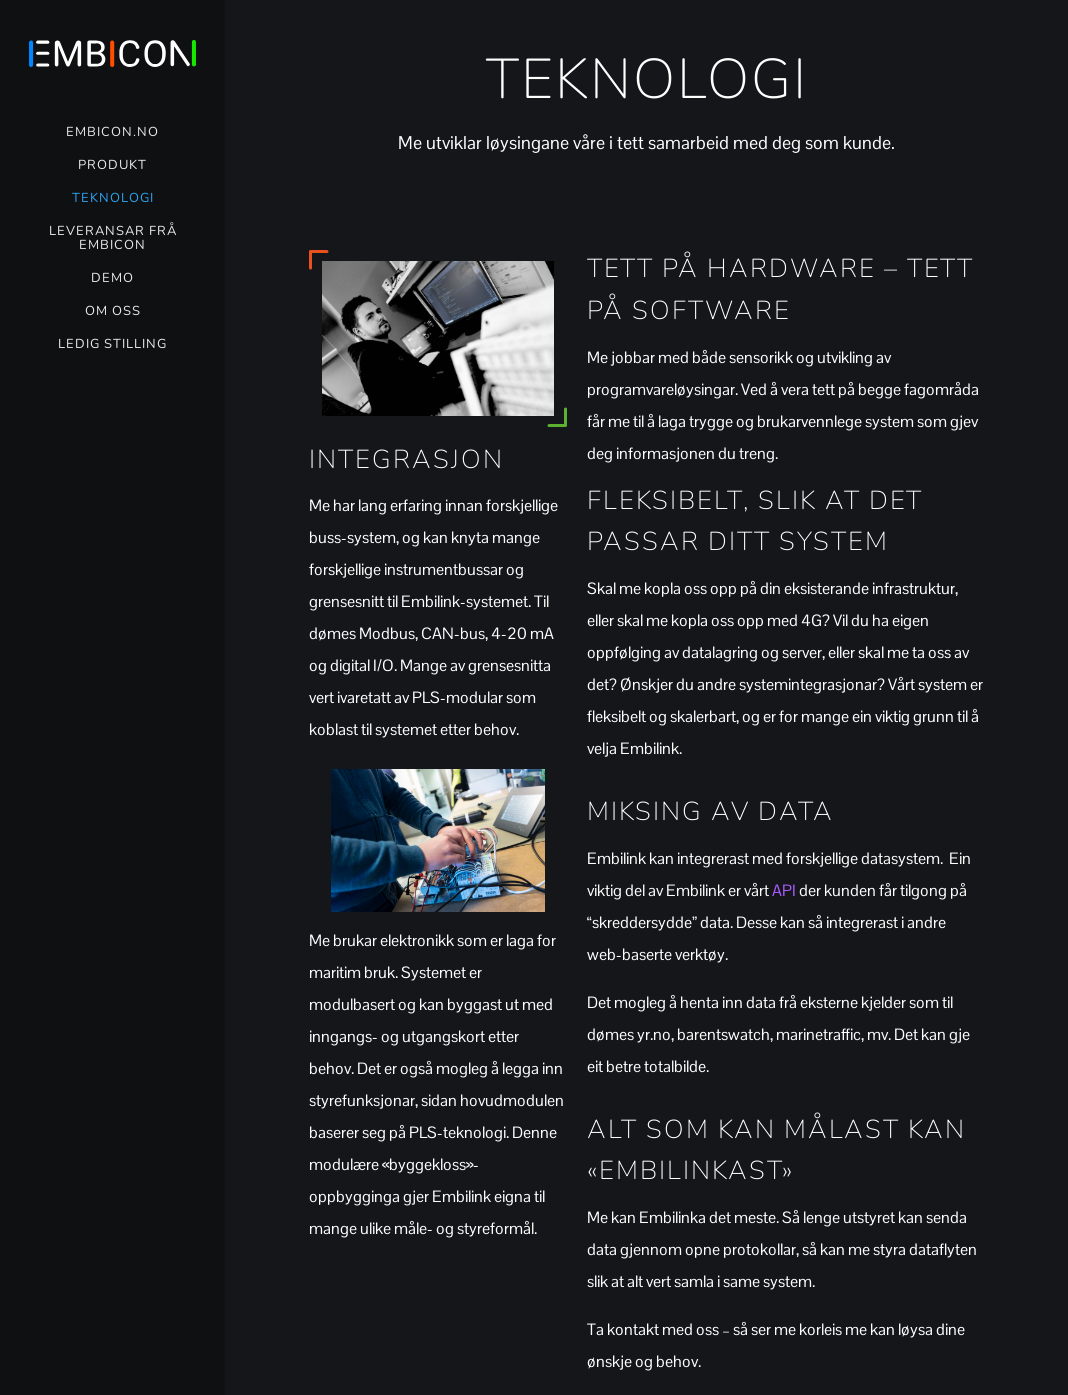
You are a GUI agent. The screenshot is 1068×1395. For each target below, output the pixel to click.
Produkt (112, 166)
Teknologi (113, 199)
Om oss (113, 312)
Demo (112, 279)
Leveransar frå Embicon (113, 239)
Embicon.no (112, 133)
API (784, 890)
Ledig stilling (112, 345)
